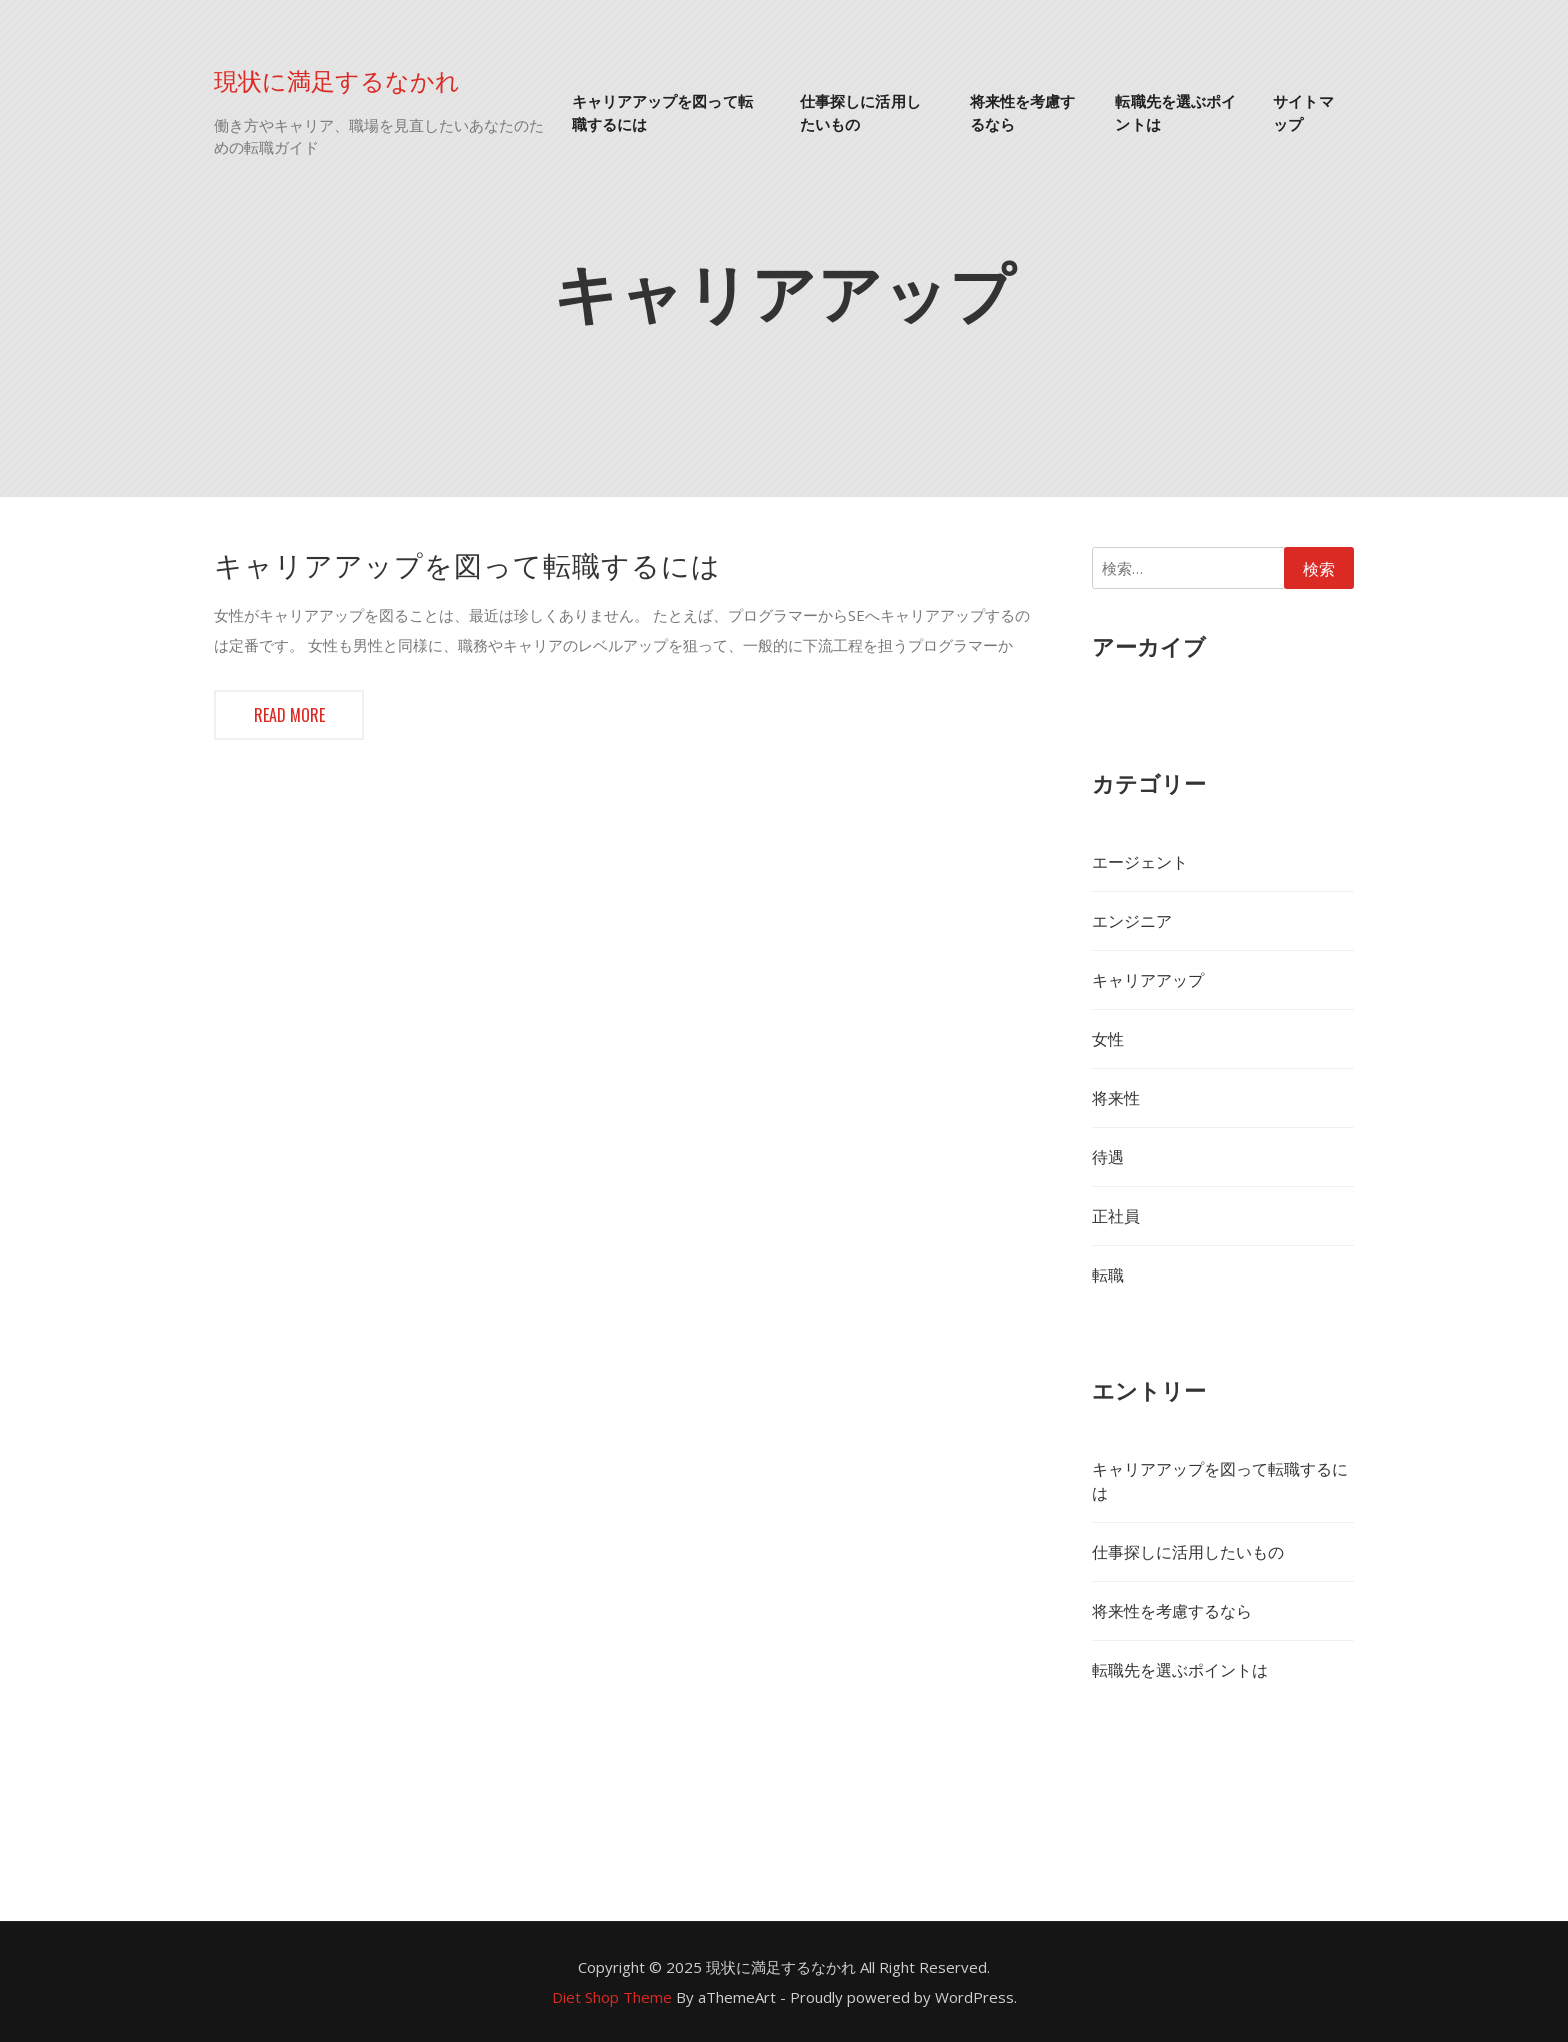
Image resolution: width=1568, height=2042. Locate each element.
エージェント (1140, 862)
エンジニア (1132, 921)
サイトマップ (1303, 111)
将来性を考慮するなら (1023, 111)
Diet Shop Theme (612, 1997)
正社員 (1116, 1216)
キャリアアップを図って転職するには (662, 111)
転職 (1108, 1275)
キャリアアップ (1148, 980)
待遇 (1108, 1157)
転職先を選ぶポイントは (1175, 111)
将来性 (1116, 1098)
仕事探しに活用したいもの (860, 111)
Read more (289, 715)
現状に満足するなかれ (337, 79)
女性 (1108, 1039)
